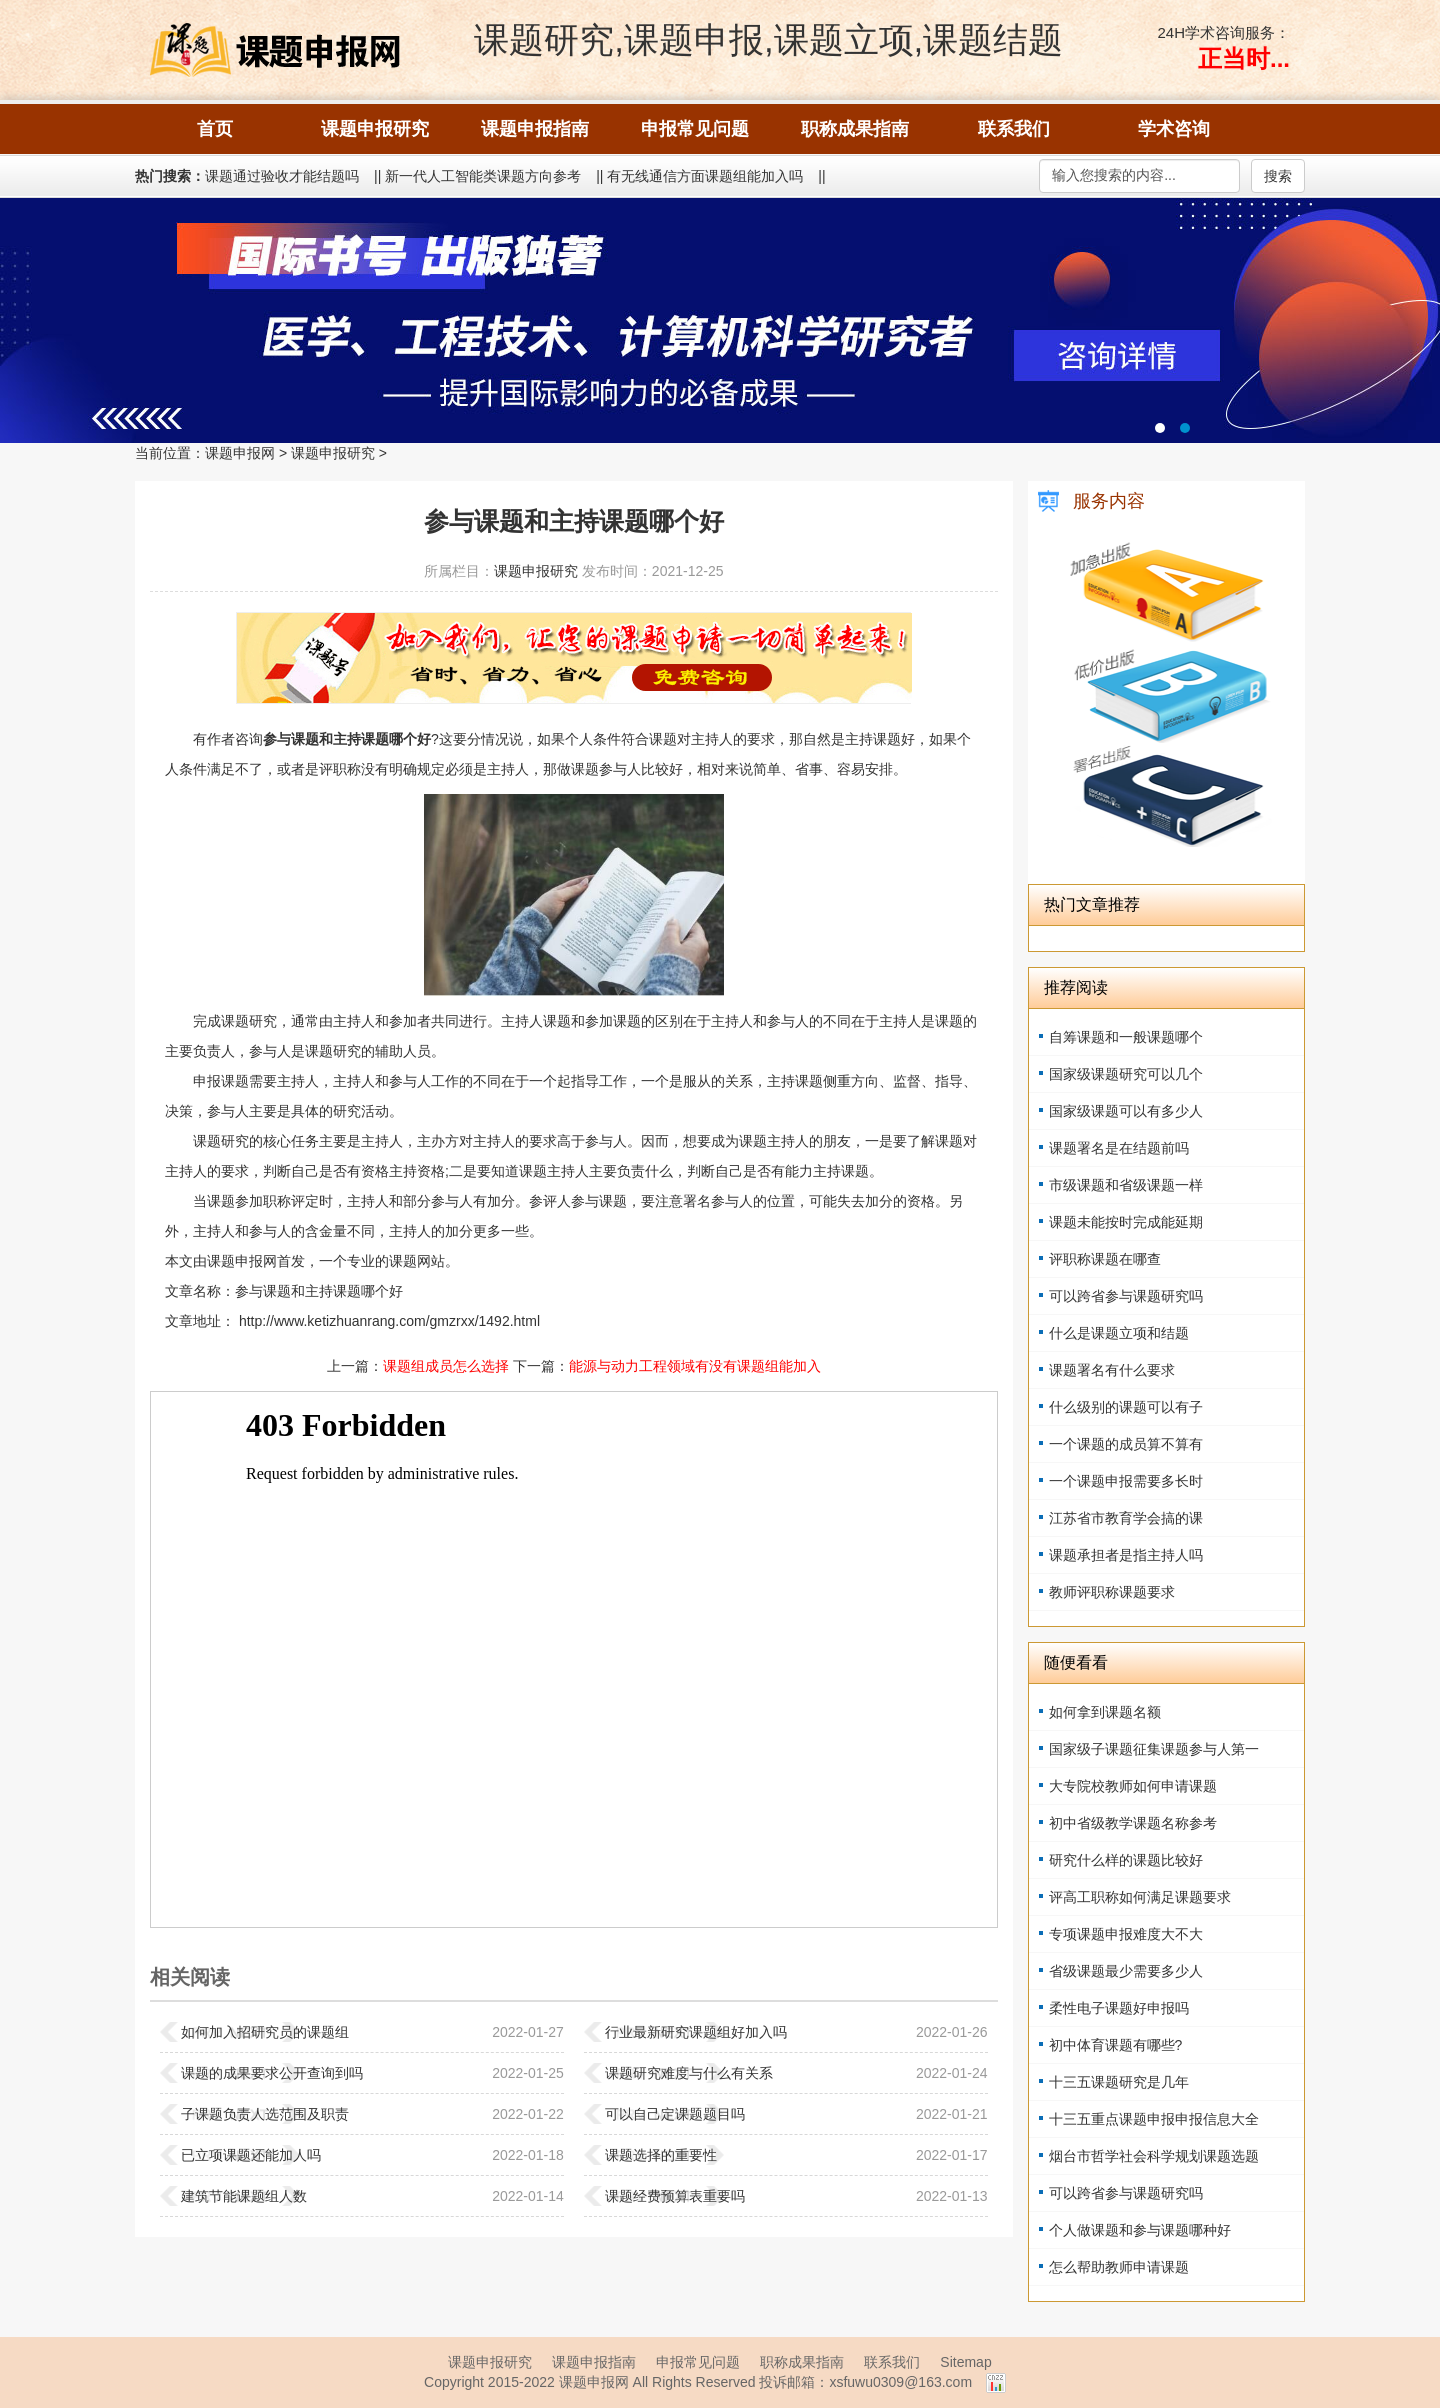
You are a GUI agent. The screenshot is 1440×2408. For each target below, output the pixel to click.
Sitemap (965, 2362)
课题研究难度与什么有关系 (689, 2073)
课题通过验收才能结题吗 (282, 176)
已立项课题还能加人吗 (251, 2155)
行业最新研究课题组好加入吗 (696, 2032)
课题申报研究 (333, 453)
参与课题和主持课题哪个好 (319, 1291)
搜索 (1278, 176)
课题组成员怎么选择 (446, 1366)
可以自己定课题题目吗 (675, 2114)
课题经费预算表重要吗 (675, 2196)
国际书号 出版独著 (720, 320)
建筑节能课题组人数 (244, 2196)
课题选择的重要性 (661, 2155)
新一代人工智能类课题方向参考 (483, 176)
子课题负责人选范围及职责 (265, 2114)
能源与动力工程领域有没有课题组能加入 (695, 1366)
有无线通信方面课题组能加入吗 (705, 176)
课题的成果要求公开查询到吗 (272, 2073)
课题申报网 (240, 453)
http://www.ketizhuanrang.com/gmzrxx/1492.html (387, 1321)
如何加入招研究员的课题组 (265, 2032)
